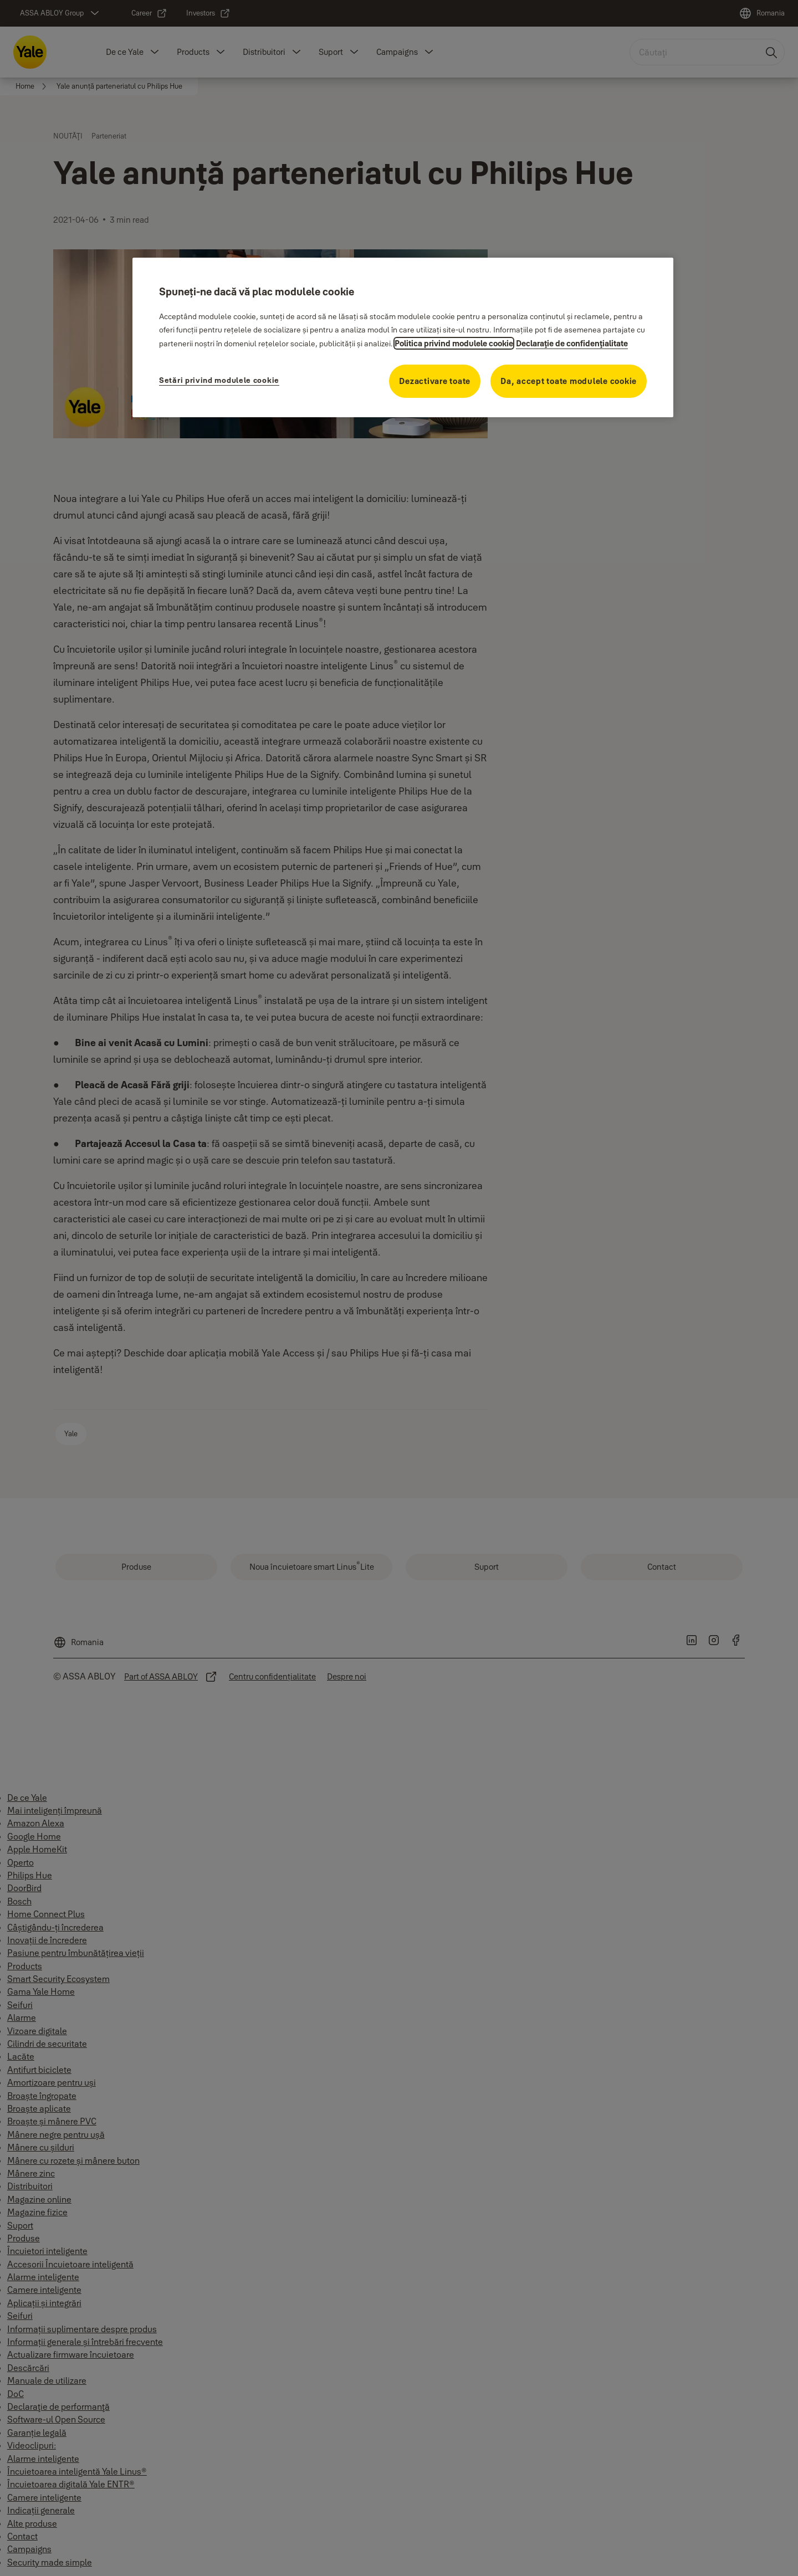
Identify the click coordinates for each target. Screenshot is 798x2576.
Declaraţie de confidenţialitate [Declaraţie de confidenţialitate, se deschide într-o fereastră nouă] (572, 343)
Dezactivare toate (434, 381)
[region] (402, 337)
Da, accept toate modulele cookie (568, 381)
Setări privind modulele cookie (219, 380)
